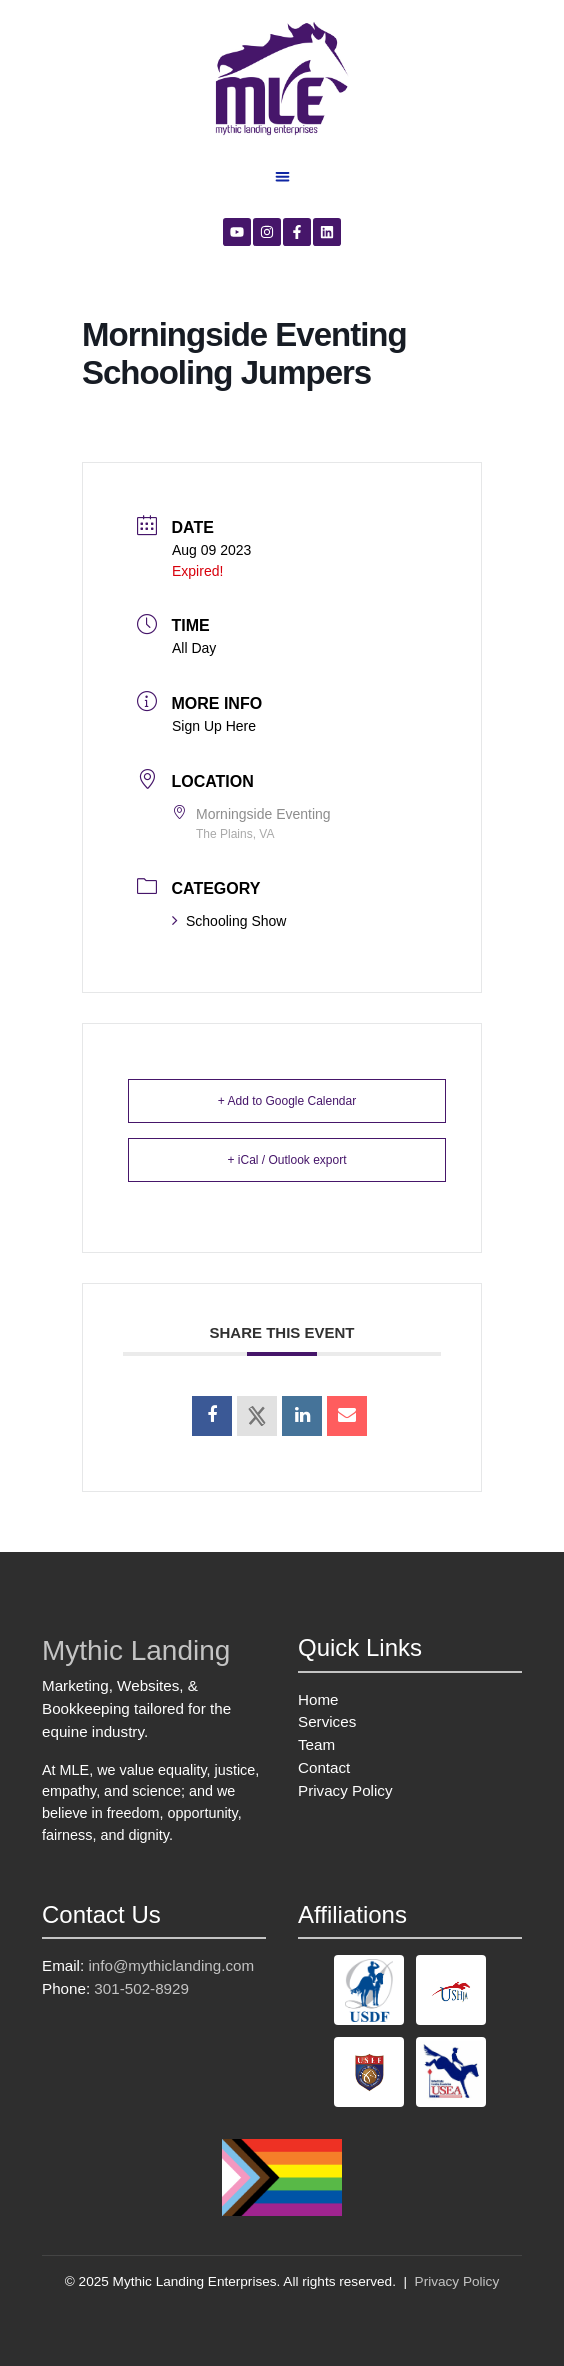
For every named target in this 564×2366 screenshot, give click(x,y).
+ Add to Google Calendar (287, 1101)
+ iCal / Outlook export (286, 1160)
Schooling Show (229, 921)
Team (316, 1744)
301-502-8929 (141, 1988)
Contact (324, 1767)
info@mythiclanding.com (171, 1965)
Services (327, 1721)
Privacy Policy (345, 1790)
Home (318, 1699)
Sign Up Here (214, 726)
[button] (282, 176)
